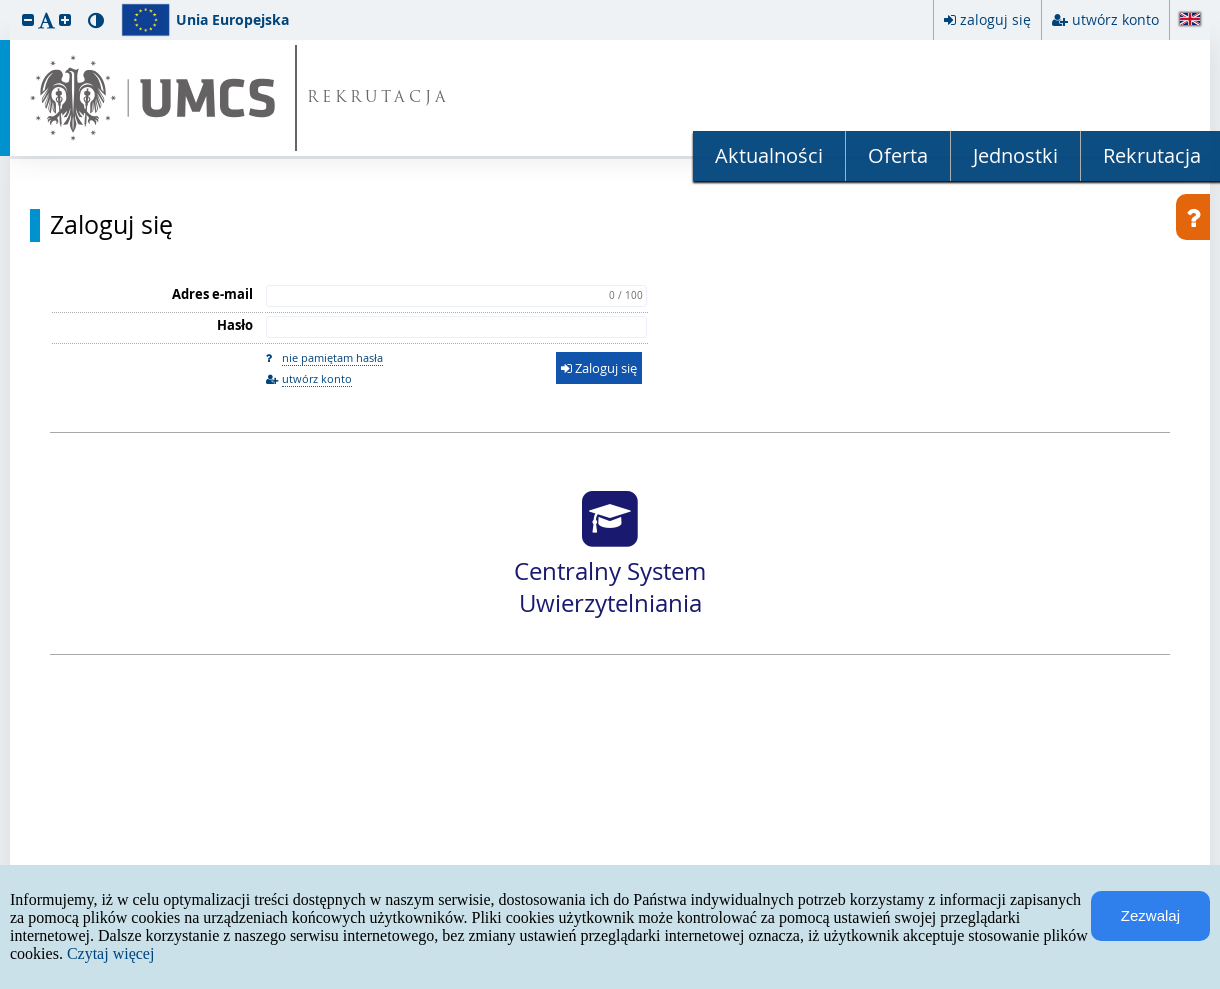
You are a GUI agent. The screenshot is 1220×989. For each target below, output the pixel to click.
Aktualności (769, 155)
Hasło (235, 325)
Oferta (898, 155)
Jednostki (1015, 155)
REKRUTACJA (378, 98)
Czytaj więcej (111, 953)
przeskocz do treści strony (5, 5)
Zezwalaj (1150, 915)
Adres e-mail (212, 294)
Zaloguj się (111, 225)
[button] (28, 19)
